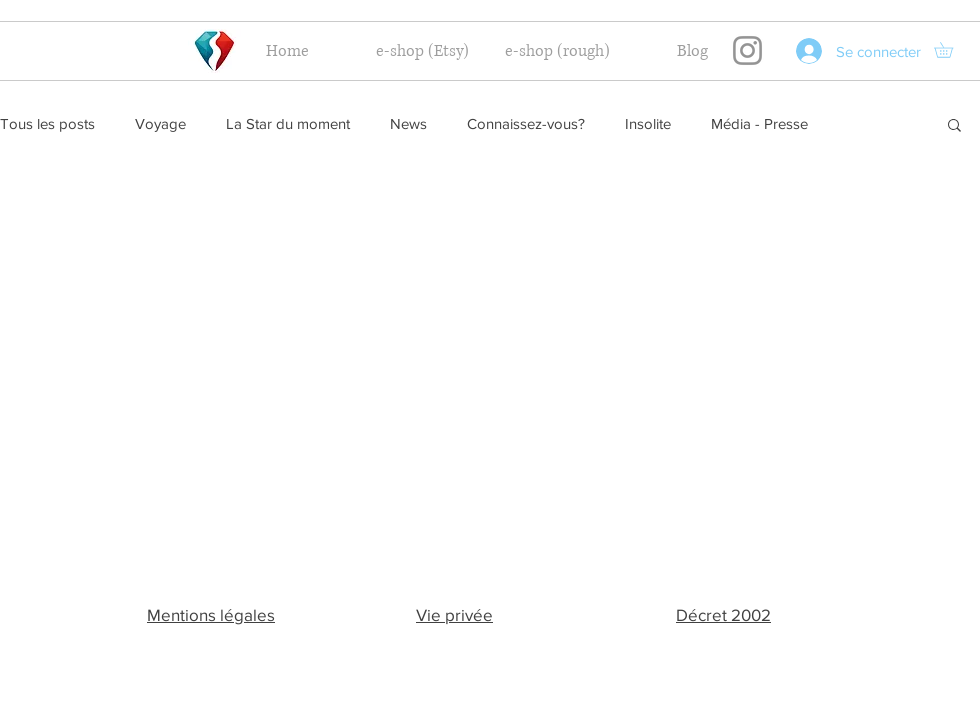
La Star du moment (288, 123)
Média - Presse (759, 123)
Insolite (648, 123)
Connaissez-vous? (526, 123)
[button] (951, 50)
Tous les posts (47, 123)
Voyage (160, 123)
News (408, 123)
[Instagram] (747, 50)
